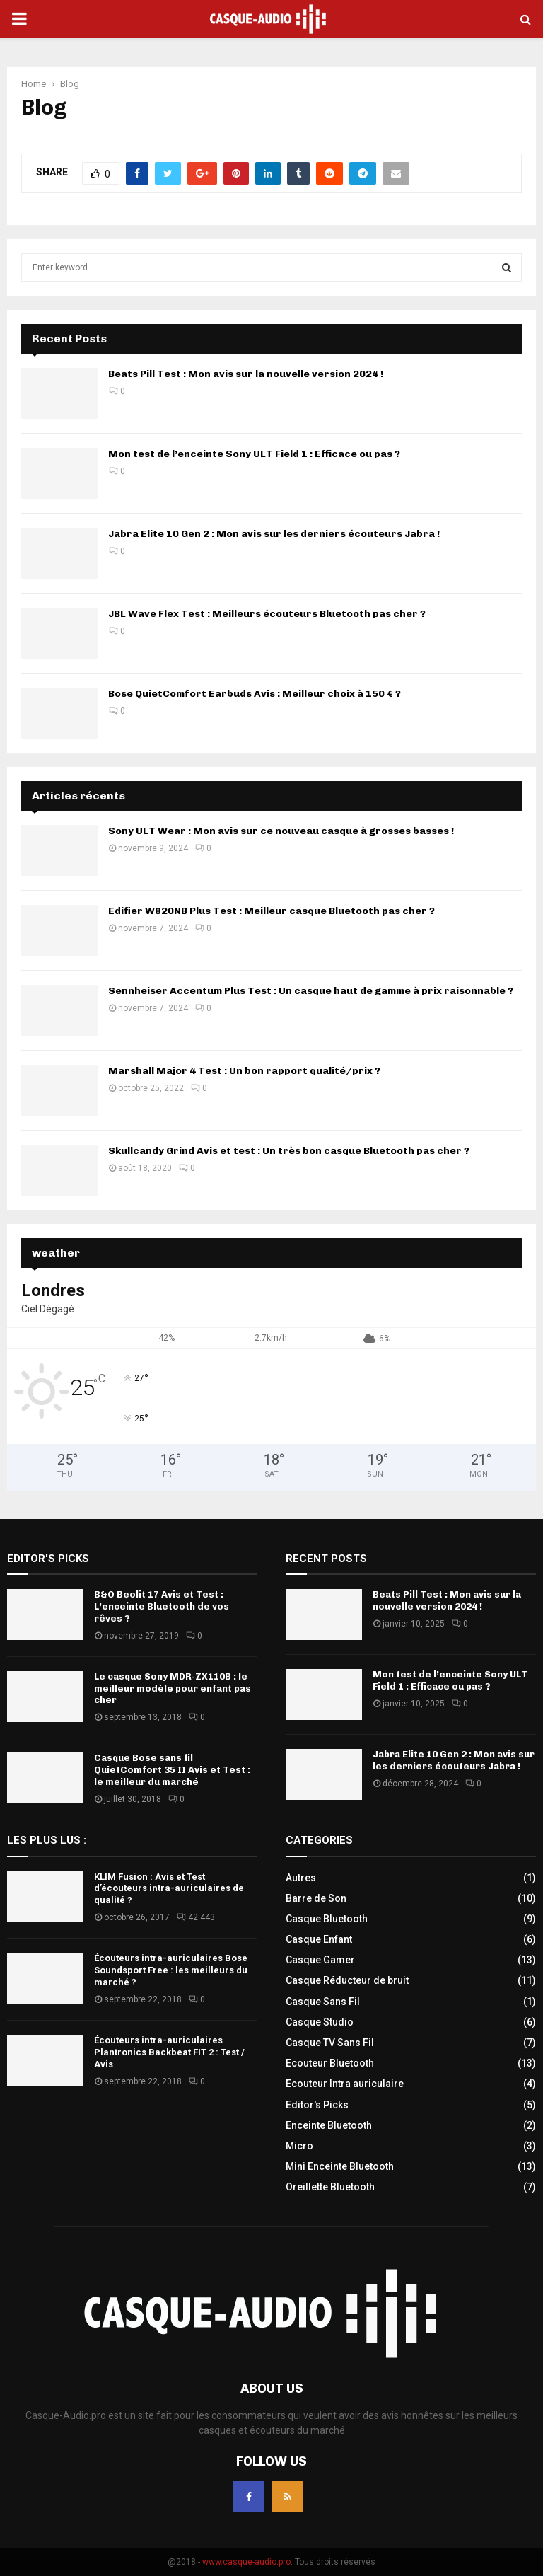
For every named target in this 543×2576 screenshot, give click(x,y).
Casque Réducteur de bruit (347, 1980)
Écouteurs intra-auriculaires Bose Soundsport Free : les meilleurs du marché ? (170, 1970)
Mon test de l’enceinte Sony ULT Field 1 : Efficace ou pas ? (254, 454)
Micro (299, 2146)
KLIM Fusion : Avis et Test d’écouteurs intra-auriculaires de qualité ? (169, 1888)
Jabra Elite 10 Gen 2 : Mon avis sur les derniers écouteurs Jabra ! (274, 534)
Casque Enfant (319, 1939)
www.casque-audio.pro (246, 2562)
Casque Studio (320, 2022)
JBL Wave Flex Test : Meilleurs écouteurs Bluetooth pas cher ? (267, 614)
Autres (301, 1877)
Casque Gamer (320, 1959)
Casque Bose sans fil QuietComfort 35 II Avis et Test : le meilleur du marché (172, 1769)
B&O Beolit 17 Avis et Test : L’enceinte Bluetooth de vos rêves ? (161, 1606)
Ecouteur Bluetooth (330, 2063)
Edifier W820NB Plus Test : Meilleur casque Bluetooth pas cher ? (271, 911)
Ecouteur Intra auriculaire (345, 2083)
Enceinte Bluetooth (329, 2125)
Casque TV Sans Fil (330, 2042)
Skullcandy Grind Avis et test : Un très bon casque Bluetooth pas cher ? (288, 1151)
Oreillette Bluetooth (330, 2187)
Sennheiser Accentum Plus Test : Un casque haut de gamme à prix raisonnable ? (310, 991)
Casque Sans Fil (323, 2001)
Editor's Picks (317, 2104)
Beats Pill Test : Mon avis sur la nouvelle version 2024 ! (245, 374)
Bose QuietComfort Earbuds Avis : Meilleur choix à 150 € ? (254, 694)
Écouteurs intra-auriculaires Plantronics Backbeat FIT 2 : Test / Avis (169, 2052)
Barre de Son (316, 1898)
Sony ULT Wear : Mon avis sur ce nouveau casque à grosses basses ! (281, 831)
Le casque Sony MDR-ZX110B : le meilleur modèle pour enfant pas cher (172, 1688)
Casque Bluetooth (327, 1918)
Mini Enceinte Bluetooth (340, 2166)
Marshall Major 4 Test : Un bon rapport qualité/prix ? (244, 1071)
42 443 (196, 1917)
